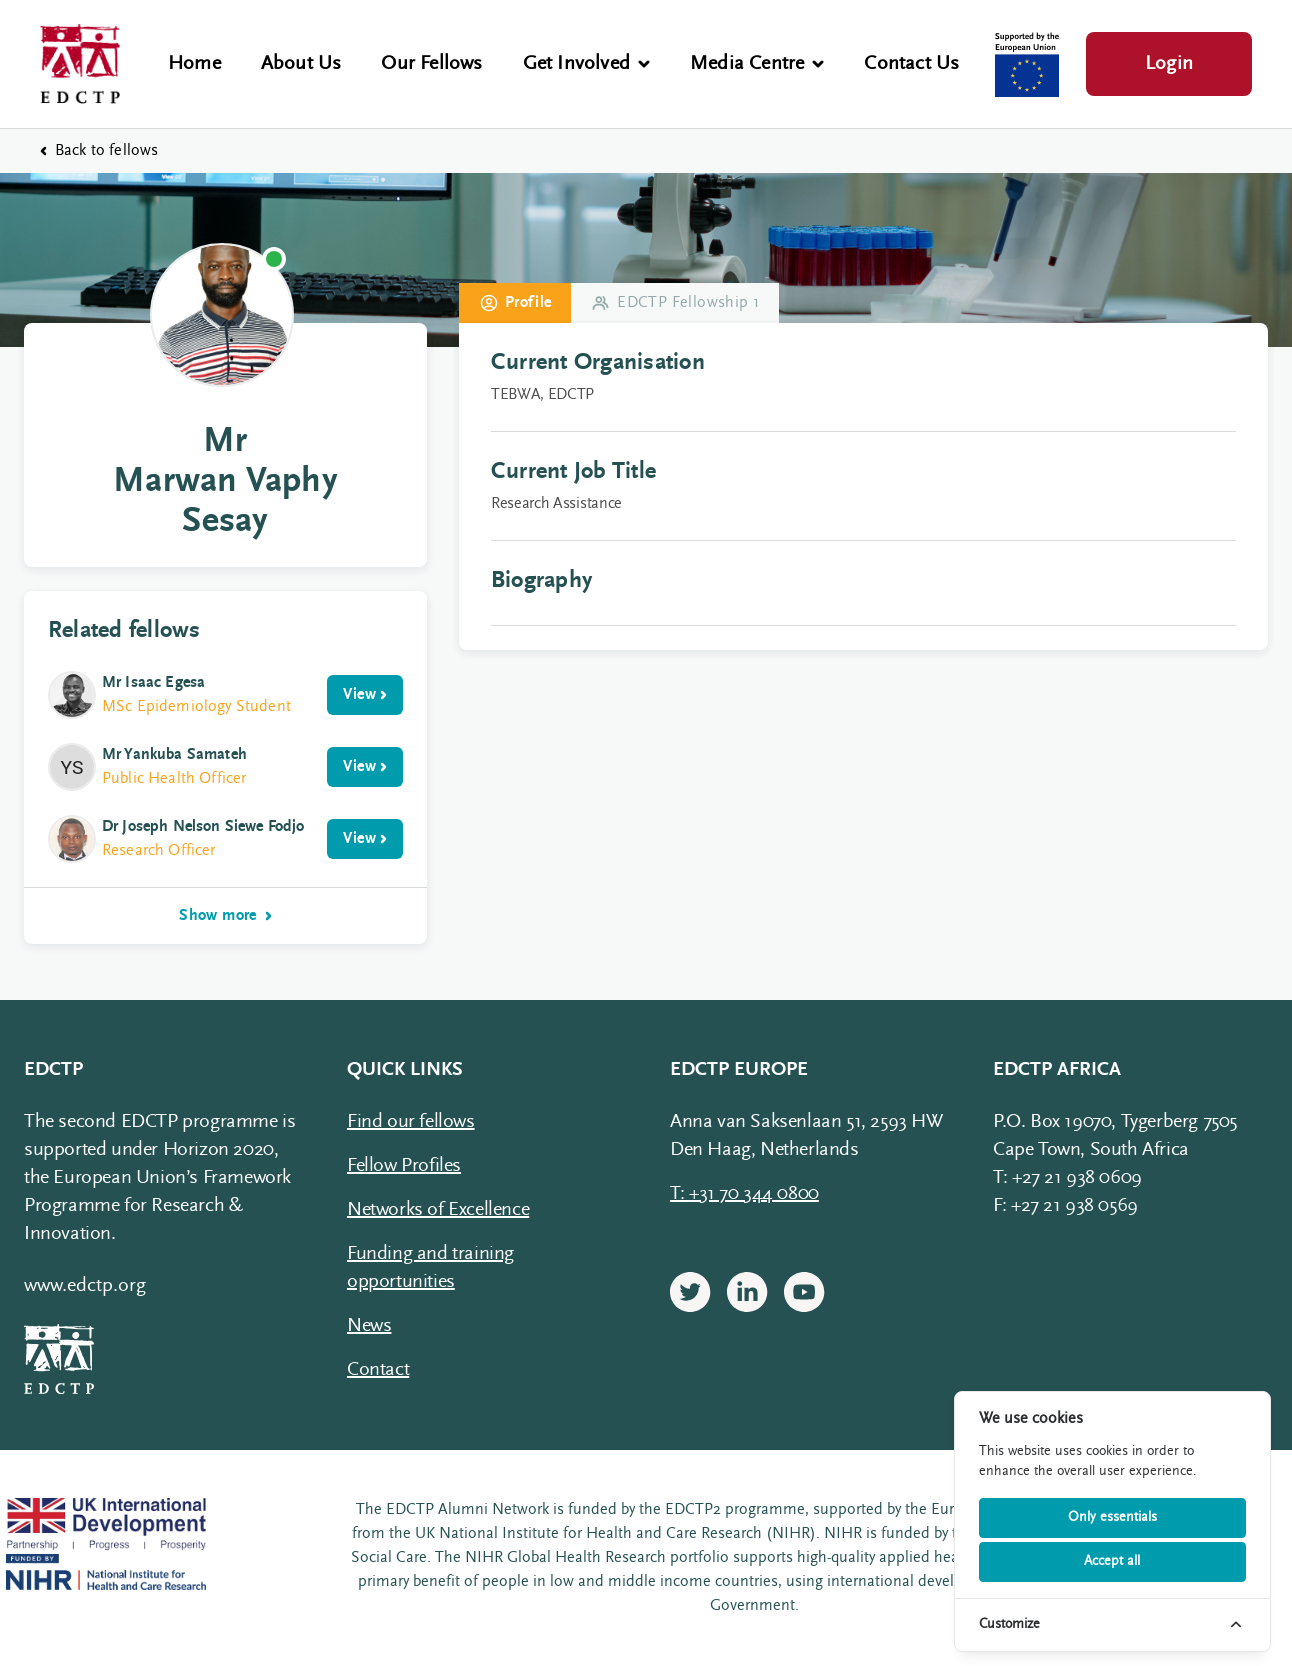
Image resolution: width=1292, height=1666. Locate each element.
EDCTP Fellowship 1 (676, 303)
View (365, 695)
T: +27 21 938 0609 (1067, 1178)
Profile (515, 303)
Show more (225, 916)
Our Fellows (431, 64)
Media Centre (757, 64)
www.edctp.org (85, 1286)
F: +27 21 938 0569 (1065, 1206)
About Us (301, 64)
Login (1169, 64)
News (369, 1326)
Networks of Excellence (438, 1210)
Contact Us (911, 64)
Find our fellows (411, 1122)
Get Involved (586, 64)
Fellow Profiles (404, 1166)
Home (194, 64)
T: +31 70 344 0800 (744, 1194)
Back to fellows (99, 151)
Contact (378, 1370)
